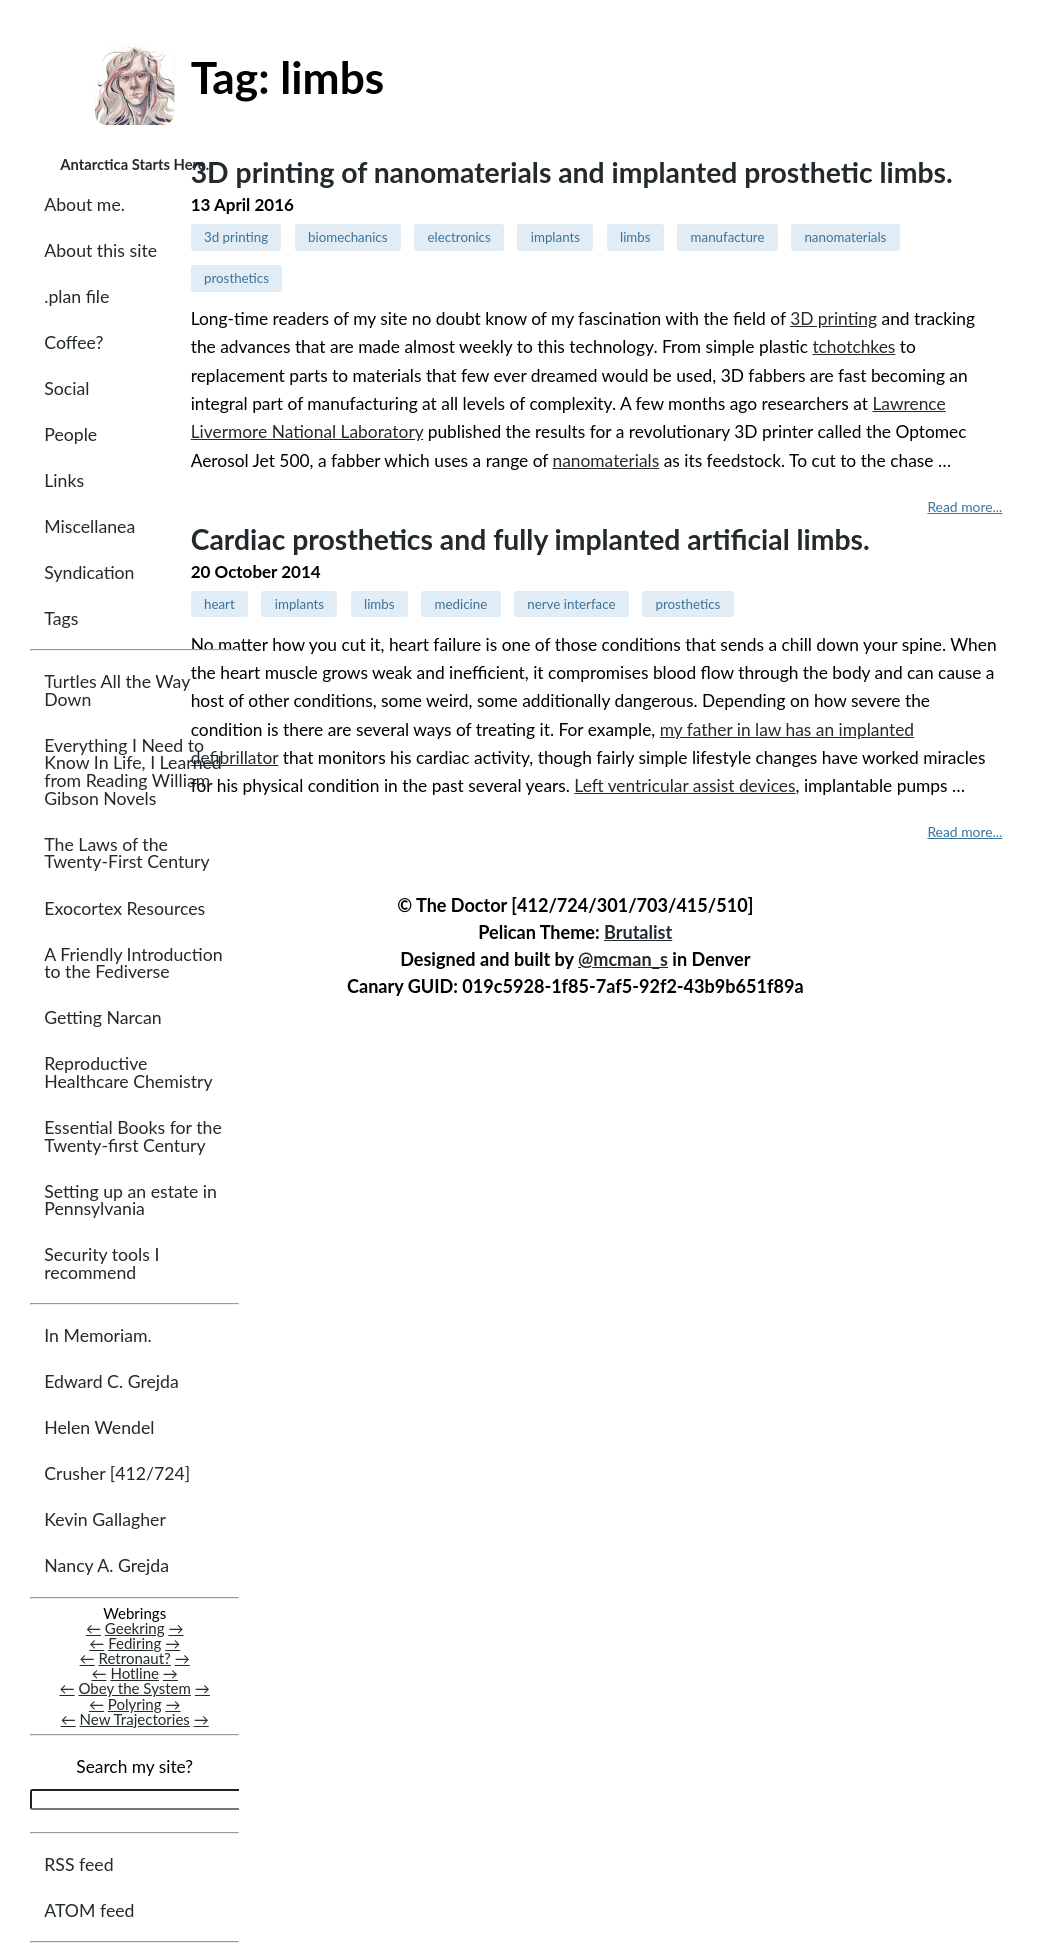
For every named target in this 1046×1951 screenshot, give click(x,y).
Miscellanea (89, 526)
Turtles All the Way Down (117, 690)
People (70, 434)
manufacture (728, 237)
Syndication (89, 572)
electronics (458, 237)
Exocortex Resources (124, 908)
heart (219, 604)
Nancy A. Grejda (106, 1566)
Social (66, 388)
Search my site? (134, 1766)
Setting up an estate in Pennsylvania (130, 1200)
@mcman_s (623, 959)
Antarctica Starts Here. (134, 164)
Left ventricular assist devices (684, 785)
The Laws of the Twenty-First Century (126, 853)
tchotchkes (853, 346)
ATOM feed (89, 1910)
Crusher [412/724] (117, 1474)
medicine (461, 604)
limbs (635, 237)
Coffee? (73, 342)
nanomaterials (845, 237)
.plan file (76, 296)
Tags (61, 618)
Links (64, 480)
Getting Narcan (102, 1018)
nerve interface (571, 604)
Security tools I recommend (101, 1264)
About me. (84, 204)
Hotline (134, 1674)
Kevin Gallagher (105, 1520)
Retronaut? (135, 1659)
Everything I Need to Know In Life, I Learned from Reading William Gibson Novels (132, 772)
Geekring (135, 1629)
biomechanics (347, 237)
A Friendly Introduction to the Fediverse (133, 963)
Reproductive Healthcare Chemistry (128, 1073)
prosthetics (236, 278)
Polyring (135, 1704)
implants (555, 237)
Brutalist (638, 932)
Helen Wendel (99, 1428)
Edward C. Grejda (111, 1382)
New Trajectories (135, 1719)
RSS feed (78, 1864)
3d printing (236, 237)
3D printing (833, 318)
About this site (100, 250)
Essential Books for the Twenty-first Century (132, 1136)
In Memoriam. (97, 1336)
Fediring (134, 1644)
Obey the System (134, 1689)
